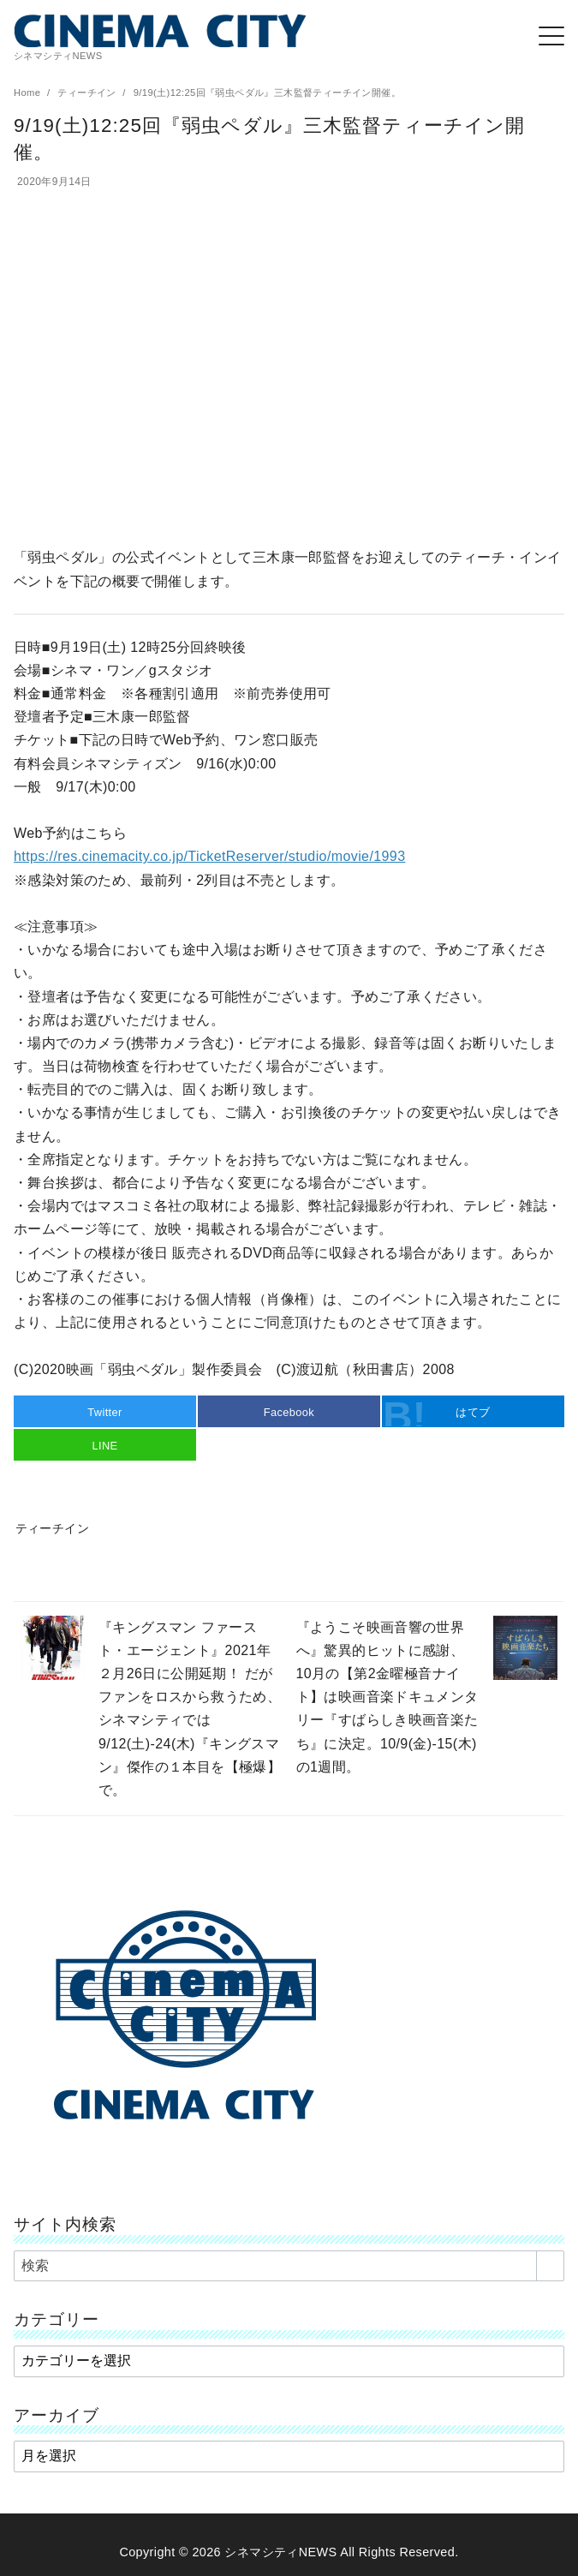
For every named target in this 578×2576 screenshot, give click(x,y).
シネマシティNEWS (280, 2552)
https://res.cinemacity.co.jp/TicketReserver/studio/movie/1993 (209, 856)
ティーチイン (88, 92)
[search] (550, 2265)
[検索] (289, 2265)
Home (29, 92)
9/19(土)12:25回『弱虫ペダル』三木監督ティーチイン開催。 (267, 92)
